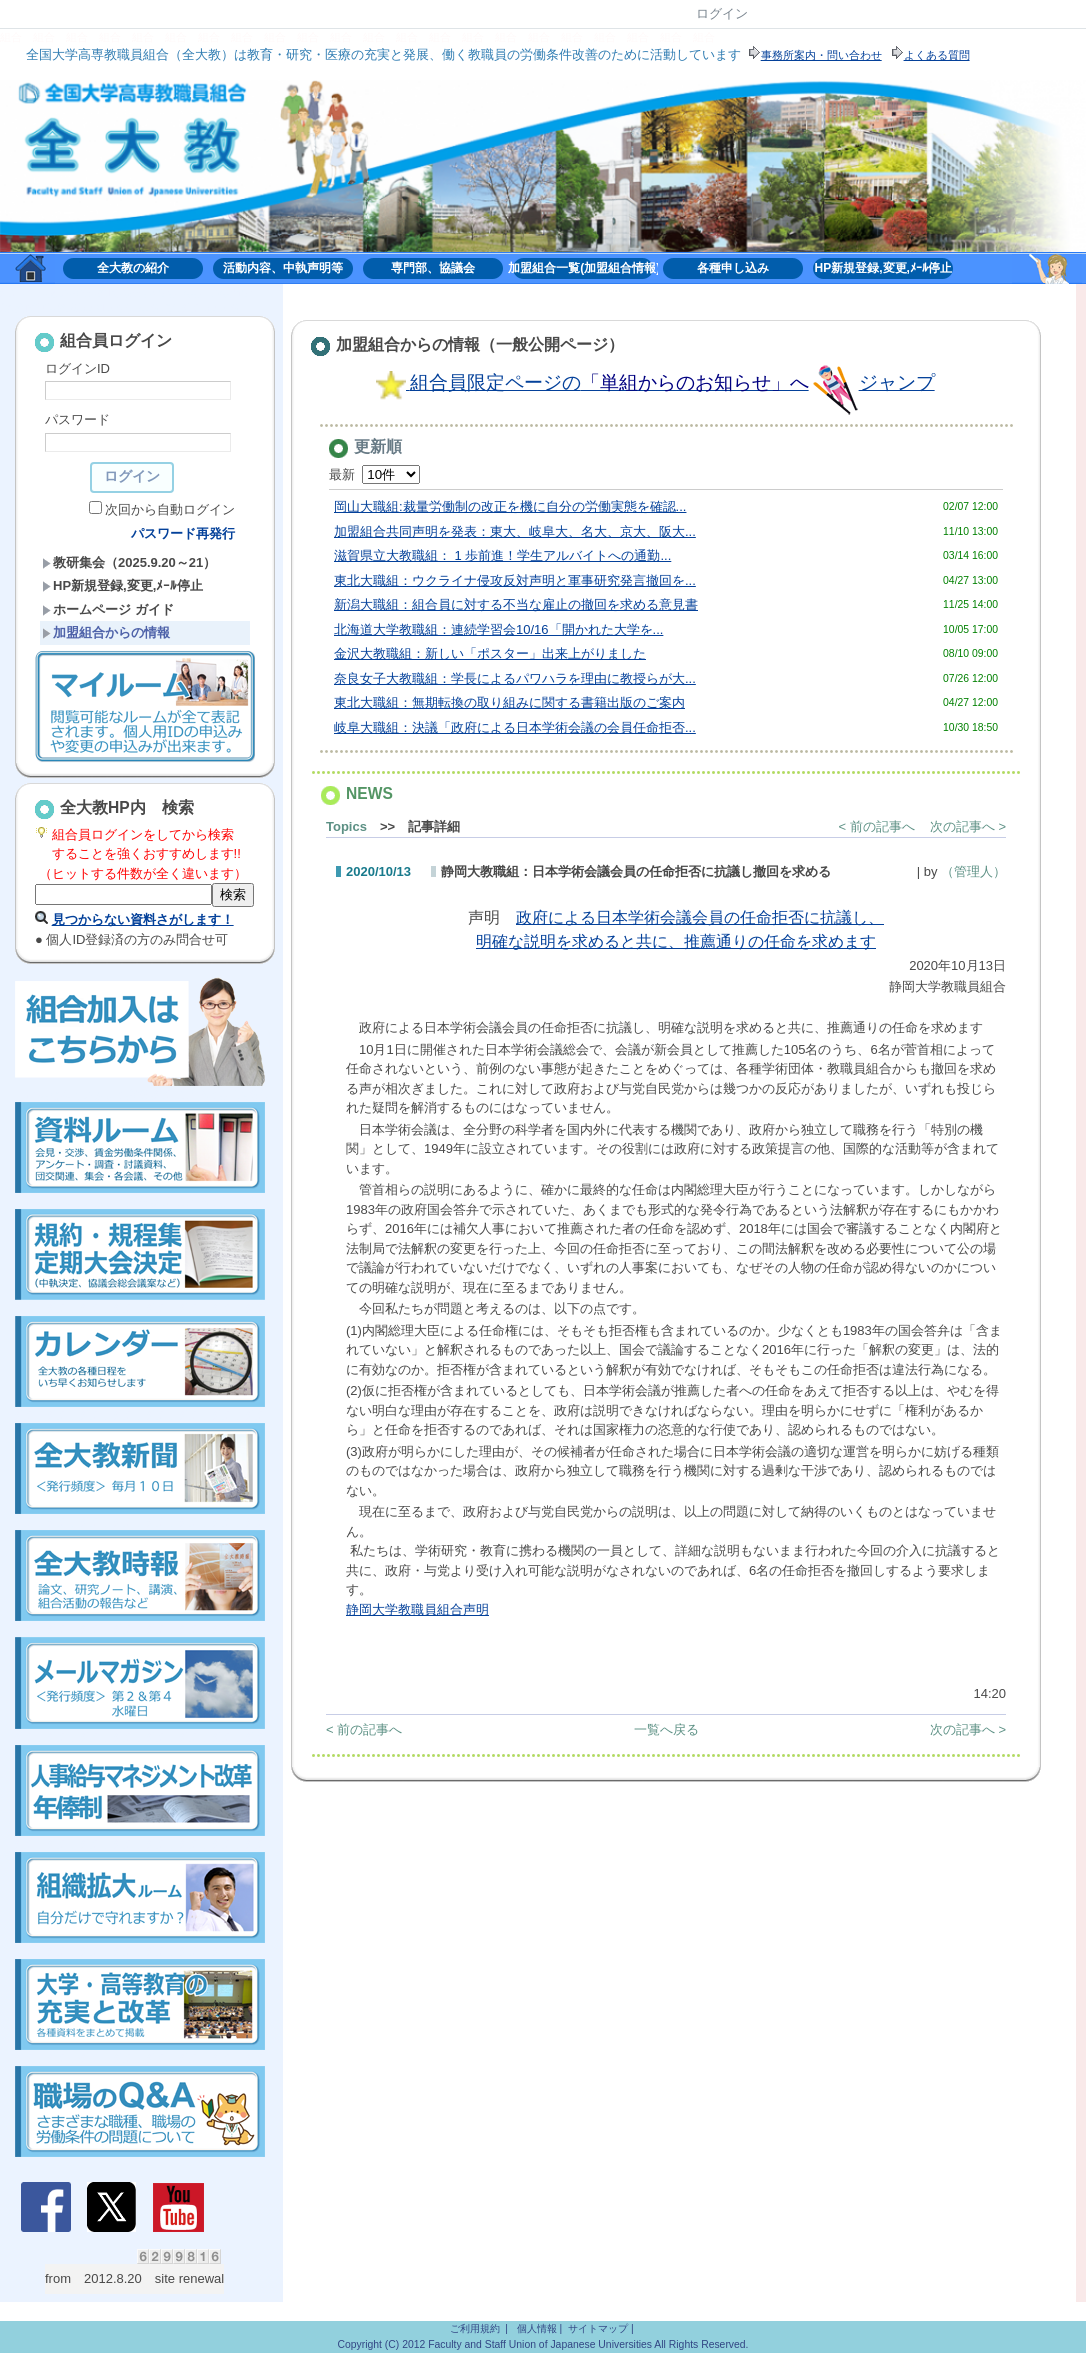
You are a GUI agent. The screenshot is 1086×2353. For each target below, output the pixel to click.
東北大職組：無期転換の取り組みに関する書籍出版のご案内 (509, 702)
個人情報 (537, 2328)
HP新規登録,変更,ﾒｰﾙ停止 (883, 268)
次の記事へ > (968, 826)
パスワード (77, 419)
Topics (346, 826)
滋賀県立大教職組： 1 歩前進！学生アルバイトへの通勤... (502, 555)
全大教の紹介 (133, 268)
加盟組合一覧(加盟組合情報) (583, 268)
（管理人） (973, 871)
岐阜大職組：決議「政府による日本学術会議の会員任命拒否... (515, 727)
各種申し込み (733, 268)
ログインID (77, 368)
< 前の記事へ (877, 826)
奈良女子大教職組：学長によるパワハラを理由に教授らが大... (515, 678)
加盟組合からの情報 (106, 632)
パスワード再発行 (183, 533)
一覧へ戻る (666, 1729)
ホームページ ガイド (108, 609)
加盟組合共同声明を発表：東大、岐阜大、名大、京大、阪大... (515, 531)
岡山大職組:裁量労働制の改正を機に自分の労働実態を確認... (510, 506)
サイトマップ (598, 2328)
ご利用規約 (475, 2328)
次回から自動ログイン (170, 509)
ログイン (722, 13)
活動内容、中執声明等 (283, 268)
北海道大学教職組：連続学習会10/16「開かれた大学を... (498, 629)
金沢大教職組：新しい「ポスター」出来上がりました (490, 653)
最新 (374, 474)
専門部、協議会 (433, 268)
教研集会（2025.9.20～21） (129, 562)
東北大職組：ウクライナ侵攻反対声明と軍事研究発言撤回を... (515, 580)
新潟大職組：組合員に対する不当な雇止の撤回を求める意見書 (516, 604)
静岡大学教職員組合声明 (417, 1609)
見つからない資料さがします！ (143, 919)
